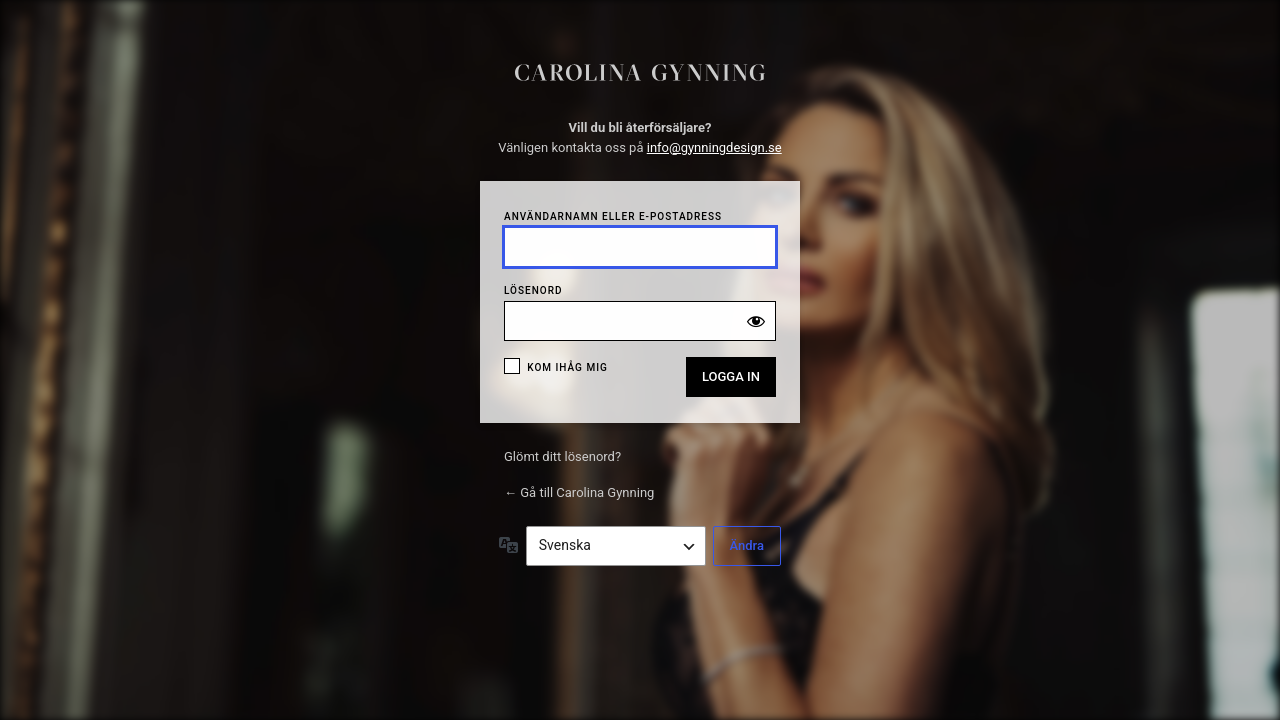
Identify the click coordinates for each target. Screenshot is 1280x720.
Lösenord (533, 290)
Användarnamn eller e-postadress (613, 216)
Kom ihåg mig (567, 367)
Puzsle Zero (640, 79)
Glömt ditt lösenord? (562, 456)
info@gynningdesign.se (714, 147)
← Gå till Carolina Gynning (579, 492)
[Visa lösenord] (756, 321)
